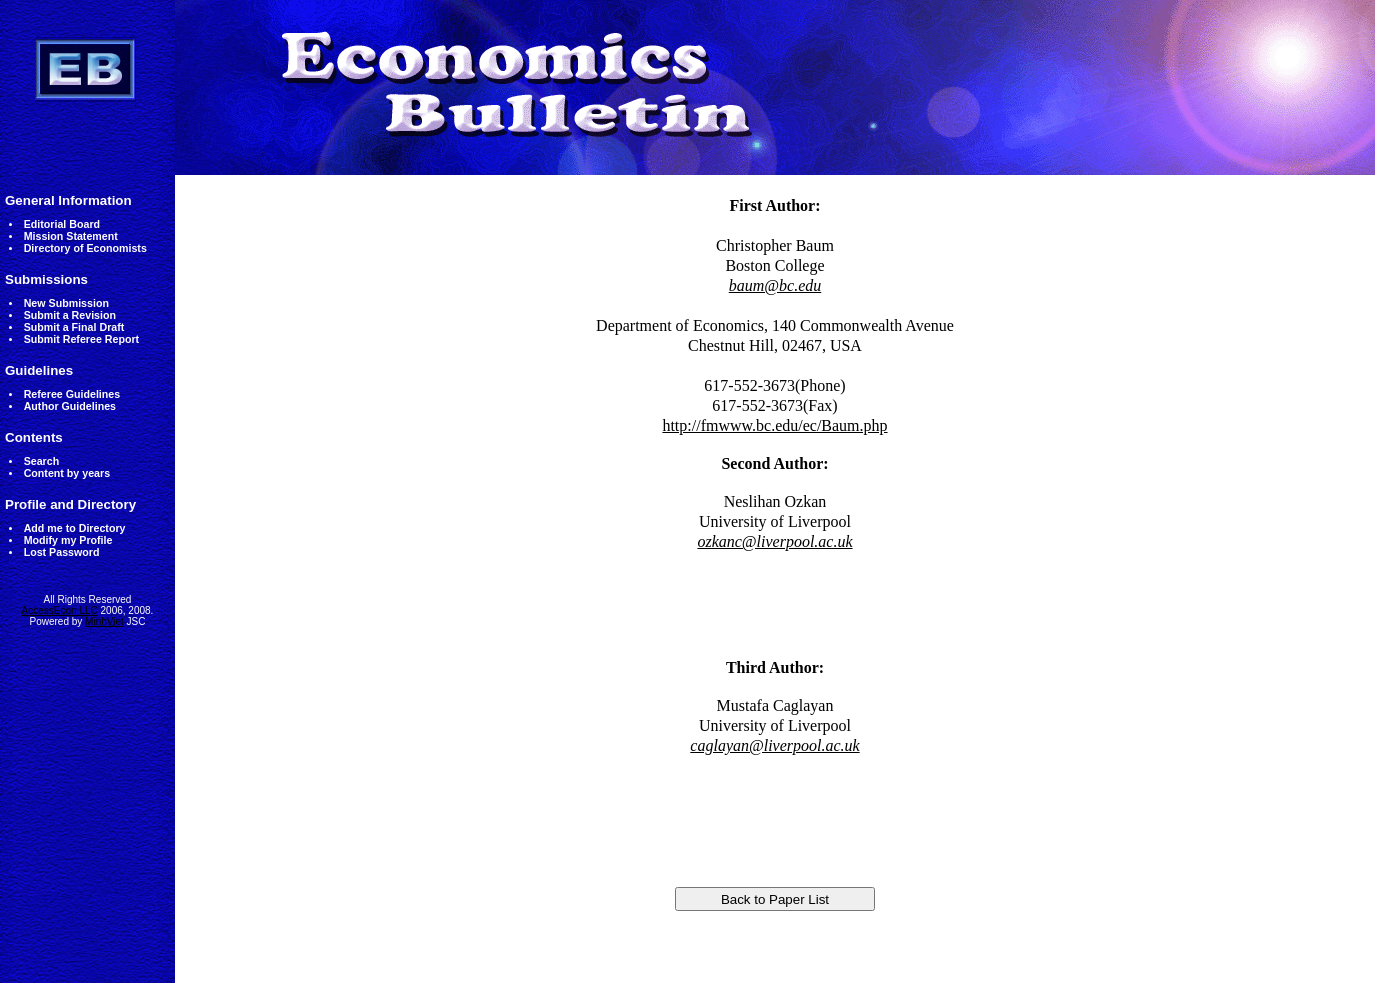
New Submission (66, 303)
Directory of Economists (85, 248)
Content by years (67, 473)
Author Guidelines (70, 406)
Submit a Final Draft (74, 327)
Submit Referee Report (81, 339)
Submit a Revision (70, 315)
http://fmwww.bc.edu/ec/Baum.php (774, 425)
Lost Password (62, 552)
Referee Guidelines (72, 394)
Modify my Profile (68, 540)
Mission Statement (71, 236)
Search (42, 461)
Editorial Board (62, 224)
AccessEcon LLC (60, 610)
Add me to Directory (75, 528)
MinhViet (104, 621)
